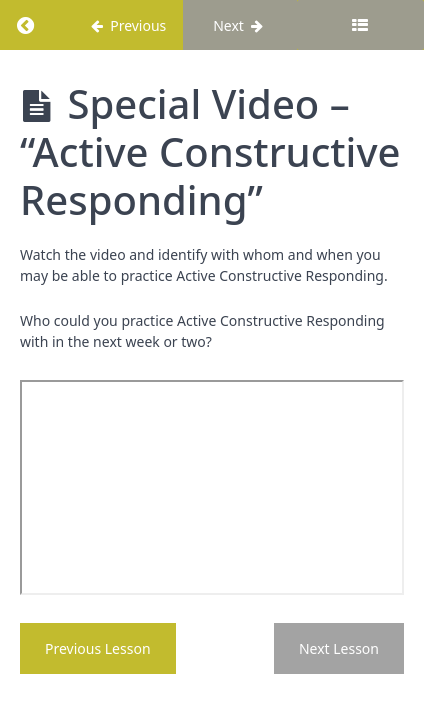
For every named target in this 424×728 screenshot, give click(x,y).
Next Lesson (339, 648)
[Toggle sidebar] (360, 25)
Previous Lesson (98, 648)
